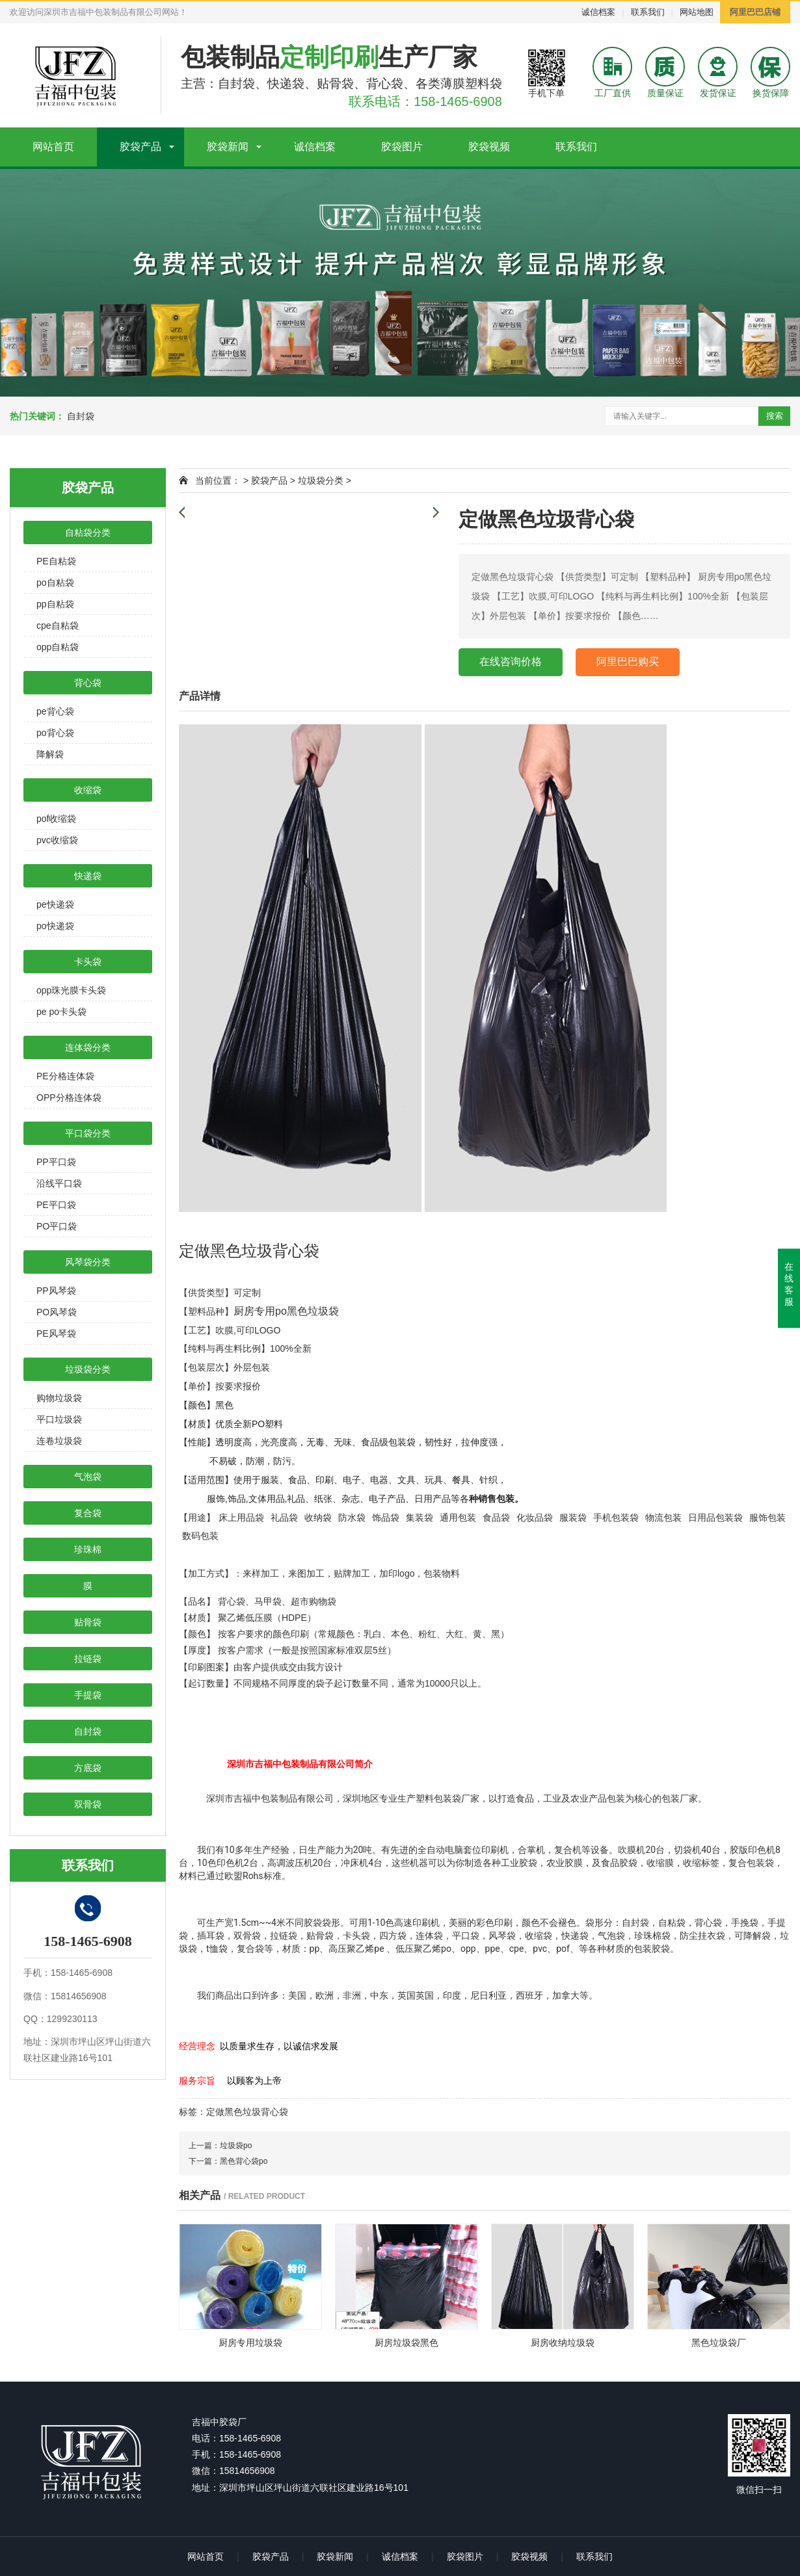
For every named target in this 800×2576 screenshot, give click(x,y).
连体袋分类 (88, 1047)
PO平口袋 (56, 1226)
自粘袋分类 (88, 532)
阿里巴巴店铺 (755, 12)
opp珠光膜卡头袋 (71, 990)
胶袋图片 (402, 146)
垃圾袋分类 (88, 1369)
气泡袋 (87, 1476)
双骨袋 (87, 1804)
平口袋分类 (88, 1133)
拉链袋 (87, 1658)
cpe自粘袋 (57, 625)
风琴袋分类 (88, 1262)
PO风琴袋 (56, 1312)
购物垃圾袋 (59, 1398)
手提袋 (87, 1695)
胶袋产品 (140, 146)
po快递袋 (55, 926)
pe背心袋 (55, 711)
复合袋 (87, 1513)
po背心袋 (55, 733)
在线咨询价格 (510, 661)
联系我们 (648, 12)
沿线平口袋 (59, 1183)
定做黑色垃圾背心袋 (247, 2112)
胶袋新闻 (227, 146)
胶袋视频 (489, 146)
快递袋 (87, 876)
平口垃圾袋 (59, 1419)
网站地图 (696, 12)
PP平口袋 (56, 1162)
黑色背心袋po (243, 2161)
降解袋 (50, 754)
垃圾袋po (236, 2145)
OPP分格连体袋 (68, 1097)
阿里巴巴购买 (627, 661)
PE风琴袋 (56, 1333)
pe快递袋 (55, 904)
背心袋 (87, 682)
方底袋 (87, 1768)
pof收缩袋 (56, 818)
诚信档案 (598, 12)
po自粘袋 (55, 582)
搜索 (774, 416)
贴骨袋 (87, 1622)
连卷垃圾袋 (59, 1441)
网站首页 (53, 146)
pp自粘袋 (55, 604)
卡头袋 (87, 961)
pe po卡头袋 (61, 1011)
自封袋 (80, 416)
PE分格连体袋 (65, 1076)
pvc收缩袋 (57, 840)
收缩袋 (87, 790)
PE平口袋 (56, 1205)
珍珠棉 (87, 1549)
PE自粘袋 (56, 561)
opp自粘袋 (57, 647)
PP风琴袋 (56, 1290)
